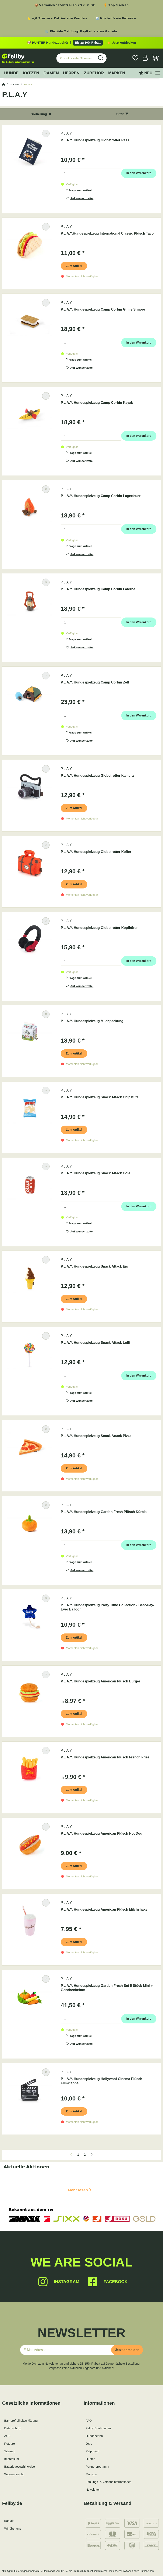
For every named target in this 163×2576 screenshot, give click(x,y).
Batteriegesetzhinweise (19, 2466)
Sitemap (9, 2451)
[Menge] (91, 173)
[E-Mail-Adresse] (67, 2350)
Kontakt (9, 2521)
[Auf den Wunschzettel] (46, 133)
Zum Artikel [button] (74, 266)
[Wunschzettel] (135, 58)
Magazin (91, 2474)
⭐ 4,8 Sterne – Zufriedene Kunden (57, 18)
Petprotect (92, 2451)
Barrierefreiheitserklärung (21, 2420)
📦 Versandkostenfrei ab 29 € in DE (64, 5)
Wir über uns (12, 2528)
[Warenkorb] (155, 58)
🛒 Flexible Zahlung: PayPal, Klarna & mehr (81, 31)
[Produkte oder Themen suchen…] (75, 58)
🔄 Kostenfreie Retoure (116, 18)
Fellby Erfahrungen (98, 2428)
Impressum (11, 2459)
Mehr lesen (79, 2190)
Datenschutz (12, 2428)
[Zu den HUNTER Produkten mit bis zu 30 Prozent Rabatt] (81, 43)
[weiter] (91, 2155)
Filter (122, 114)
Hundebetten (94, 2436)
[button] (145, 58)
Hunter (90, 2459)
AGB (7, 2436)
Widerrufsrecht (14, 2474)
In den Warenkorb (138, 173)
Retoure (9, 2443)
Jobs (89, 2443)
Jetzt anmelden (127, 2350)
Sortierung (41, 114)
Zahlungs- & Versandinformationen (109, 2482)
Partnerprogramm (97, 2466)
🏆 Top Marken (116, 5)
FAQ (89, 2420)
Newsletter (93, 2489)
